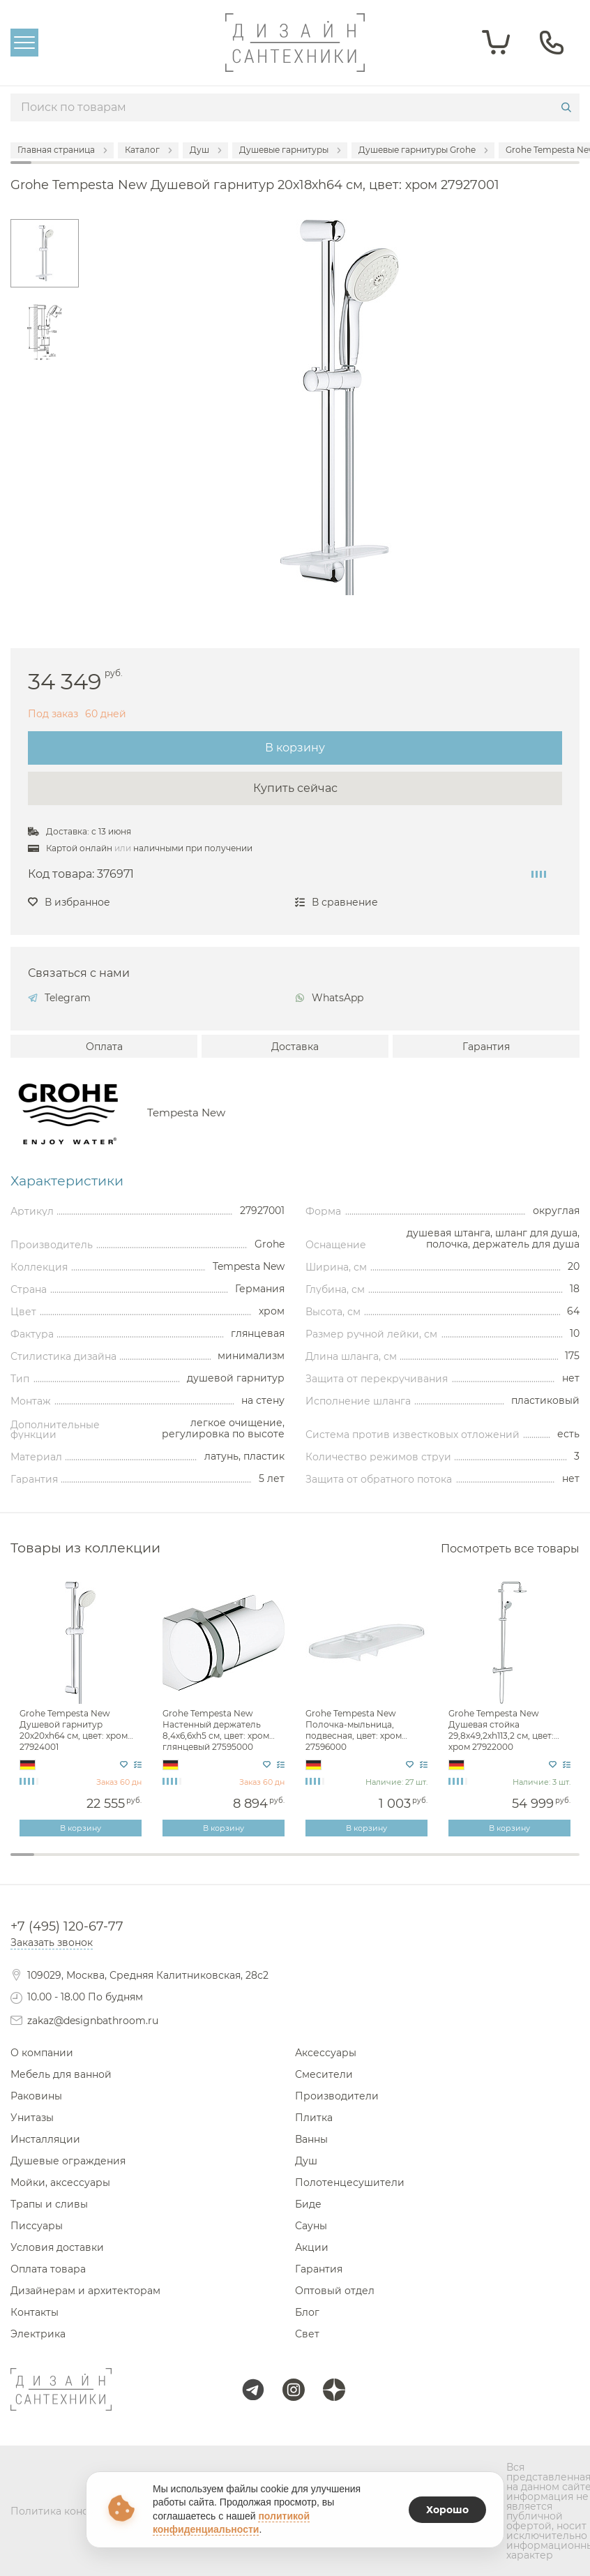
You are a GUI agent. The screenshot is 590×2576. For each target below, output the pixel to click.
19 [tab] (449, 1863)
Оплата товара (48, 2269)
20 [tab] (473, 1863)
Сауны (311, 2225)
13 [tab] (307, 1863)
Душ (306, 2161)
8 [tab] (188, 1863)
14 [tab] (330, 1863)
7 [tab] (164, 1863)
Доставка (295, 1046)
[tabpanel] (81, 1709)
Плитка (314, 2117)
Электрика (38, 2334)
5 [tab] (117, 1863)
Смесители (324, 2074)
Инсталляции (45, 2139)
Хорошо (447, 2509)
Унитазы (32, 2117)
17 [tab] (402, 1863)
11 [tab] (259, 1863)
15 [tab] (354, 1863)
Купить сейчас (295, 788)
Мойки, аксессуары (60, 2182)
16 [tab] (378, 1863)
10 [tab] (236, 1863)
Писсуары (36, 2225)
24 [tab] (568, 1863)
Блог (307, 2312)
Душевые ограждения (68, 2161)
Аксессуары (325, 2052)
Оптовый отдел (335, 2290)
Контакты (34, 2312)
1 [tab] (22, 1854)
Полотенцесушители (349, 2182)
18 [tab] (425, 1863)
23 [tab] (544, 1863)
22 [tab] (520, 1863)
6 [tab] (141, 1863)
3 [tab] (70, 1863)
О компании (41, 2052)
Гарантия (486, 1046)
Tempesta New (186, 1112)
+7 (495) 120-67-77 (66, 1926)
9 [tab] (212, 1863)
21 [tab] (496, 1863)
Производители (337, 2096)
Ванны (311, 2139)
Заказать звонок (51, 1942)
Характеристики (66, 1181)
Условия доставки (57, 2247)
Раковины (36, 2096)
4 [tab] (93, 1863)
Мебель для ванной (61, 2074)
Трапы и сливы (49, 2204)
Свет (307, 2334)
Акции (311, 2247)
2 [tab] (46, 1863)
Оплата (104, 1046)
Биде (308, 2204)
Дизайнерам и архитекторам (85, 2290)
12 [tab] (283, 1863)
